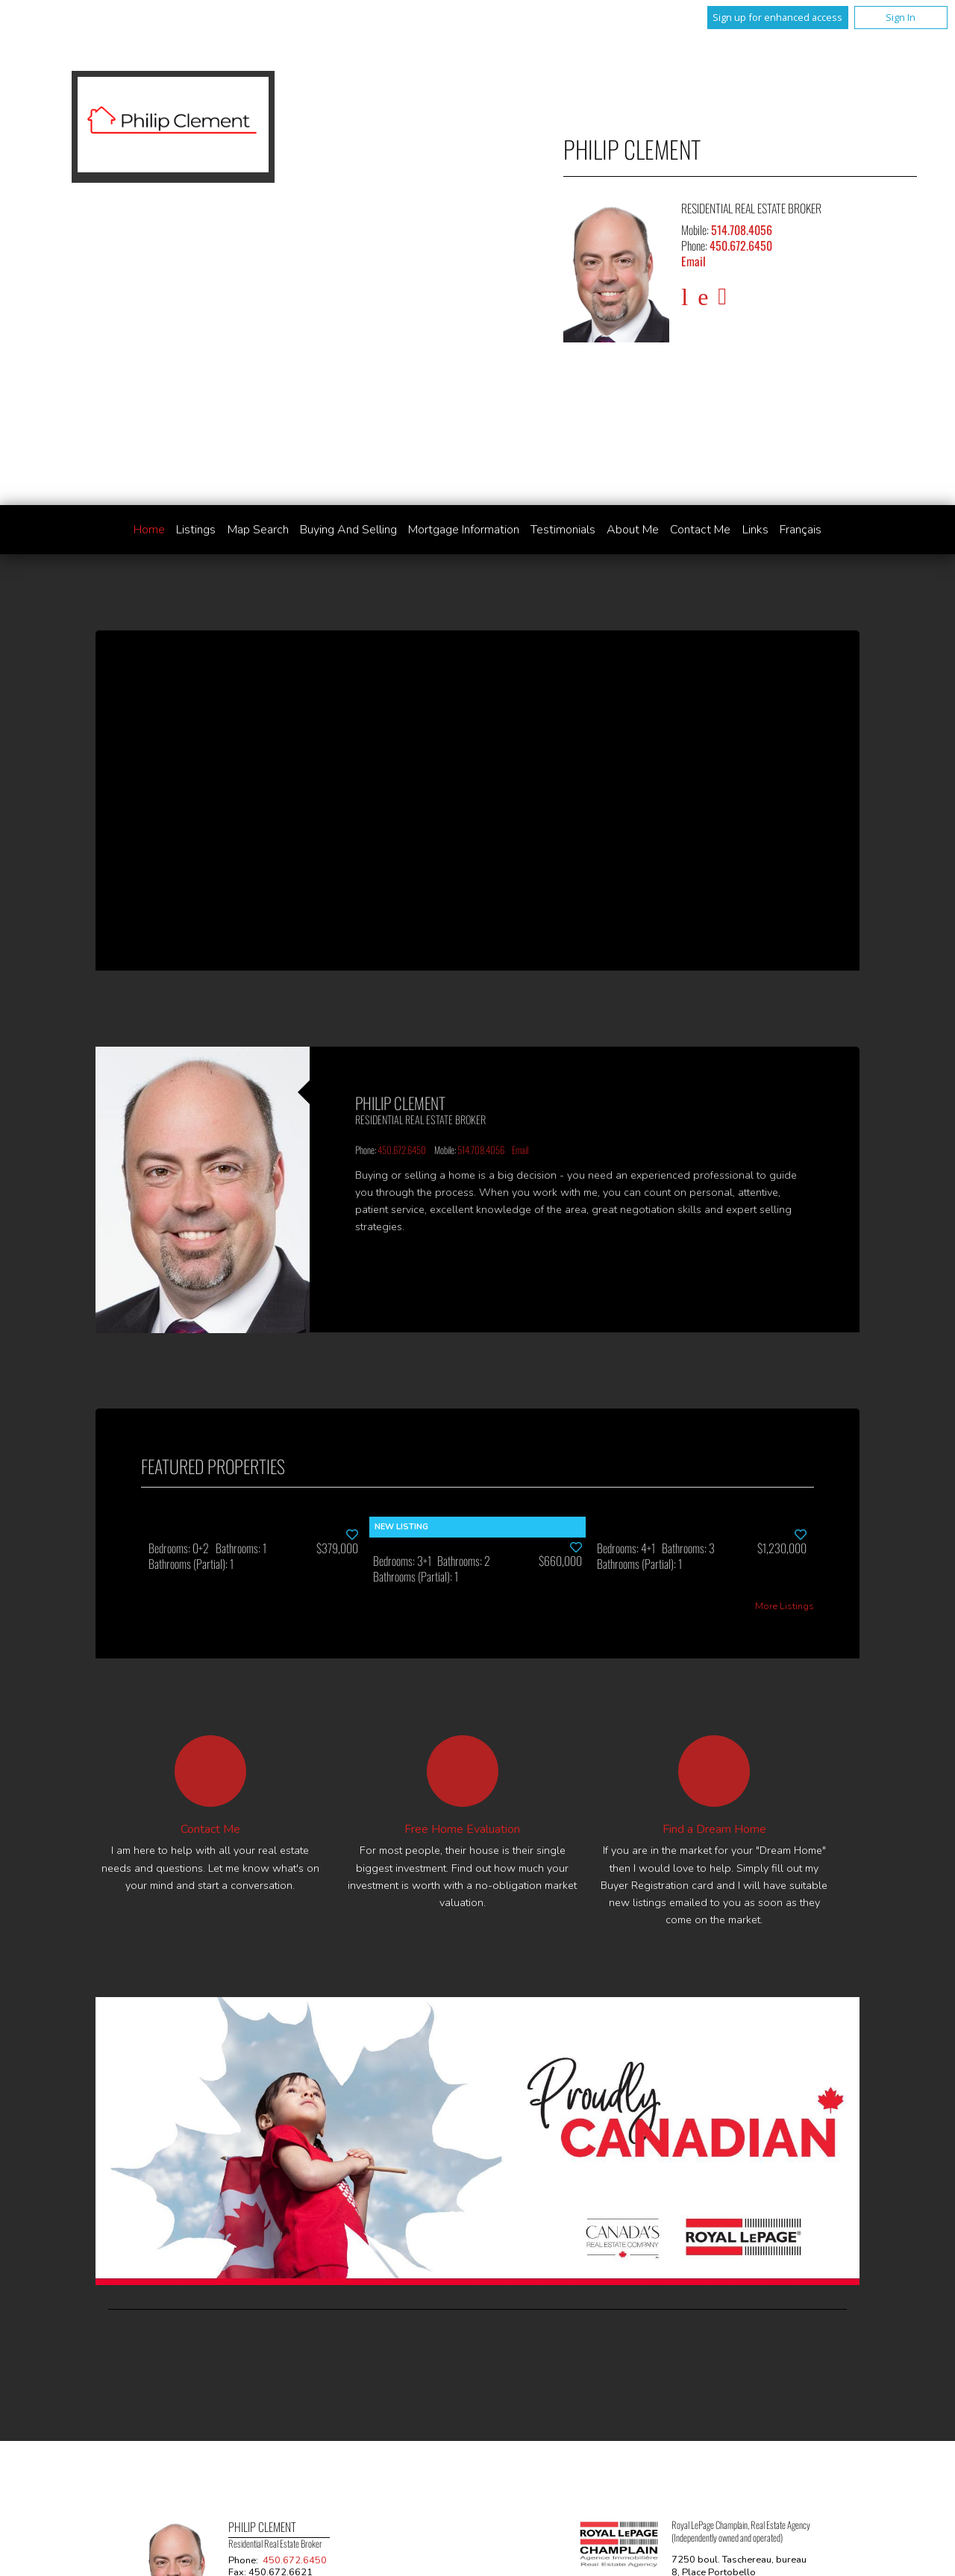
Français (800, 529)
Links (755, 529)
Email (693, 261)
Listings (196, 529)
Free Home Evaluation (462, 1829)
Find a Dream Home (714, 1829)
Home (149, 529)
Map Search (258, 529)
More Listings (784, 1606)
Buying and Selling (348, 529)
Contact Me (700, 529)
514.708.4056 (741, 230)
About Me (633, 529)
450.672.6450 (741, 245)
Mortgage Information (463, 529)
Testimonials (562, 529)
